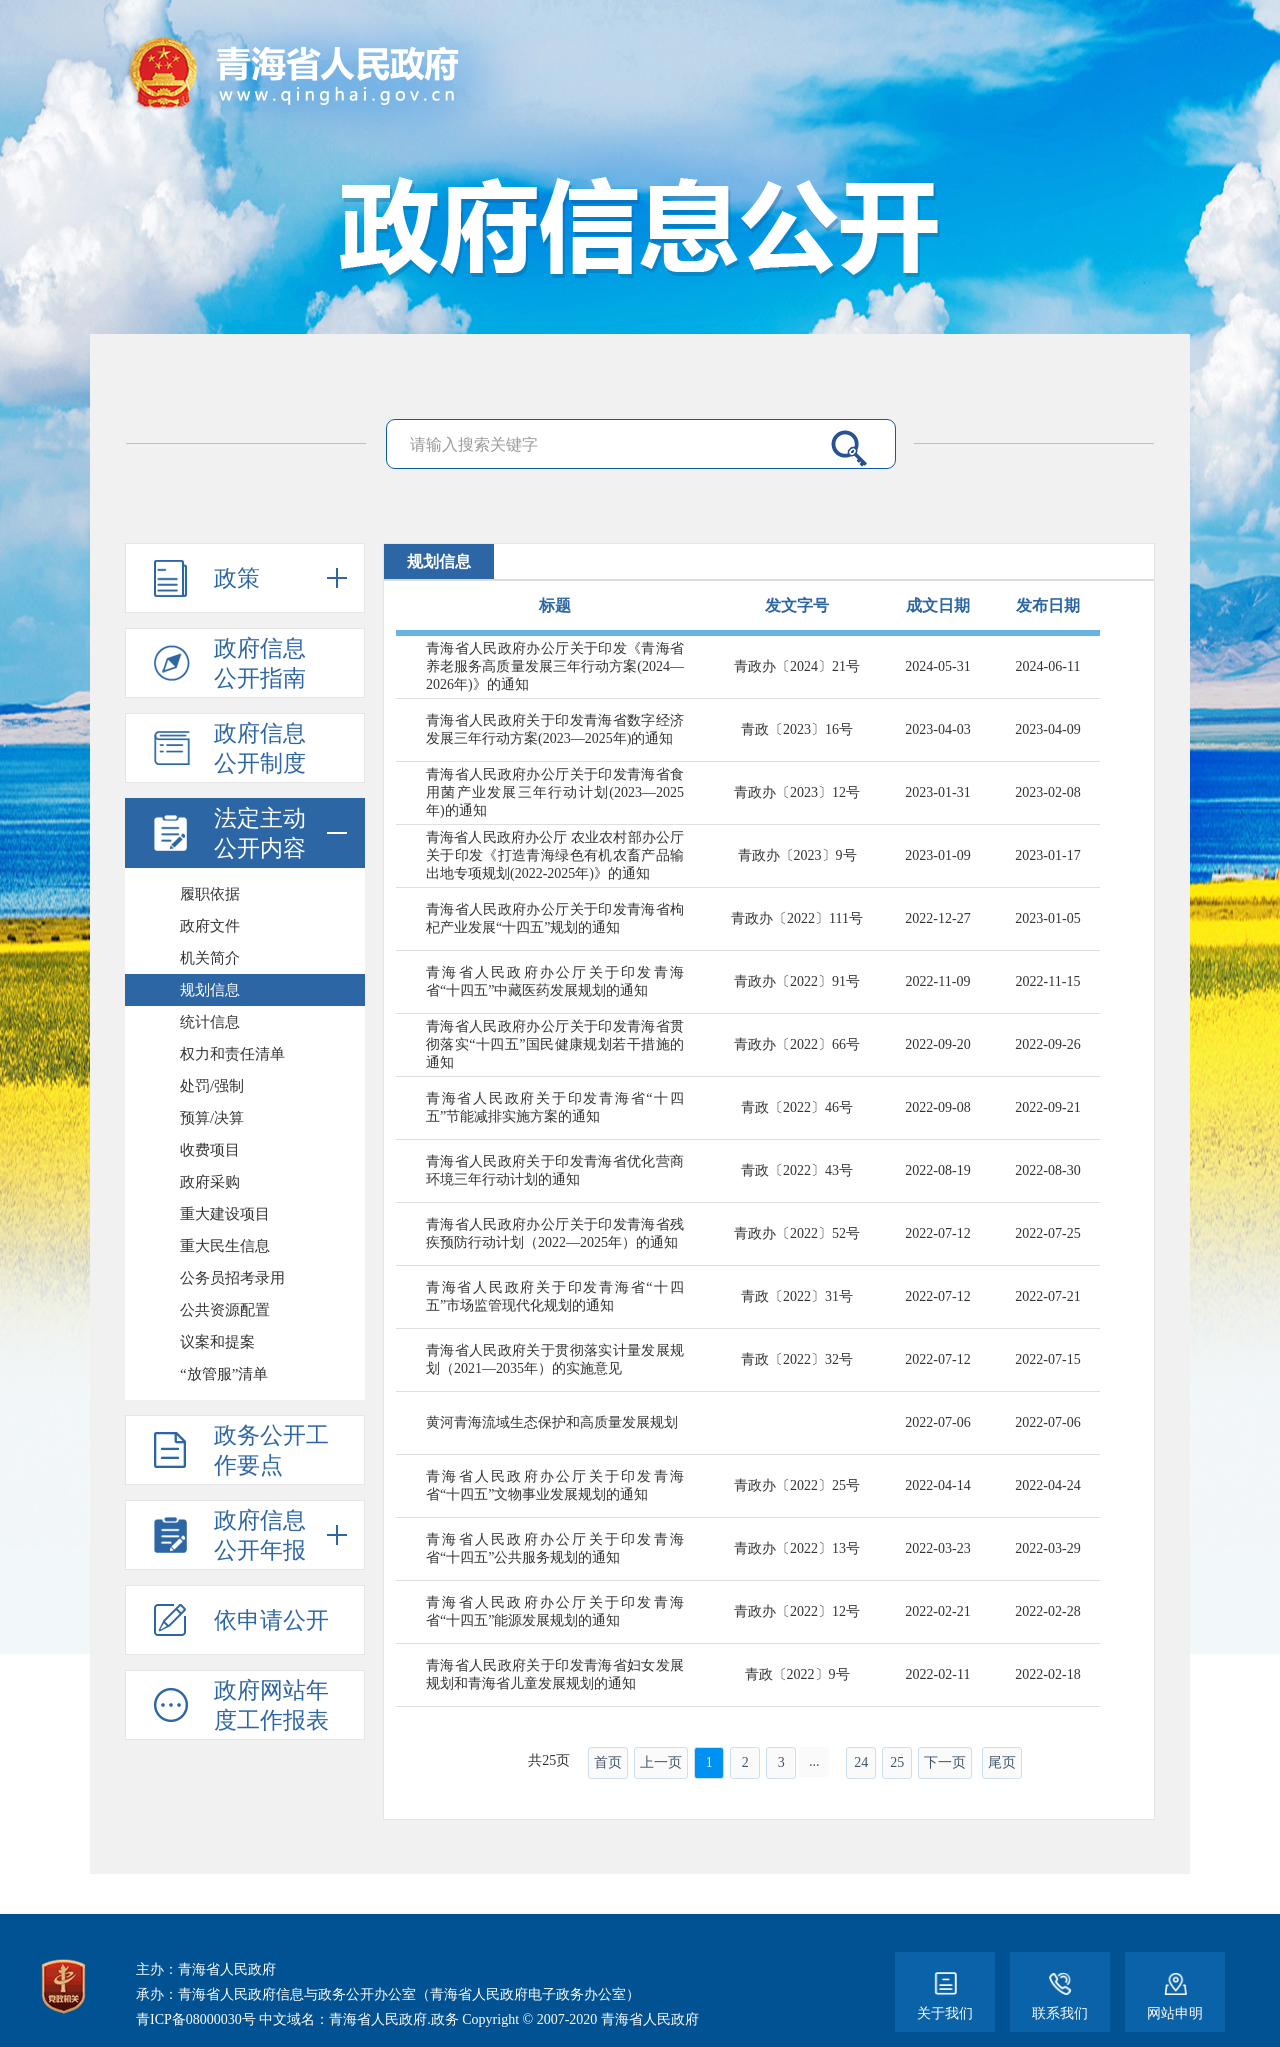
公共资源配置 (225, 1310)
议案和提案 (217, 1342)
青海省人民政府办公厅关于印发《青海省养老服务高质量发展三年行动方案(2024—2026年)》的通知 (555, 666)
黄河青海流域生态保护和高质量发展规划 (552, 1422)
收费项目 (210, 1150)
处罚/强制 (212, 1086)
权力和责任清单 (232, 1054)
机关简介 (210, 958)
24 (861, 1762)
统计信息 (210, 1022)
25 (897, 1762)
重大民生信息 (225, 1246)
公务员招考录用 (232, 1278)
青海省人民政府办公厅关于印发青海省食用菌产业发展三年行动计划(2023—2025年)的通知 (555, 792)
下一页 (945, 1762)
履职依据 (210, 894)
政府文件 (210, 926)
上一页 (661, 1762)
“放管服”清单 (224, 1374)
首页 (608, 1762)
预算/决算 (212, 1118)
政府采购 (210, 1182)
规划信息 (210, 990)
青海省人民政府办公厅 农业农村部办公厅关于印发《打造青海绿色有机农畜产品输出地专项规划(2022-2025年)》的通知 (555, 855)
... (814, 1761)
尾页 (1002, 1762)
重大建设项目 (225, 1214)
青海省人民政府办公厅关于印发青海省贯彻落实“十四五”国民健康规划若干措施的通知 (555, 1044)
